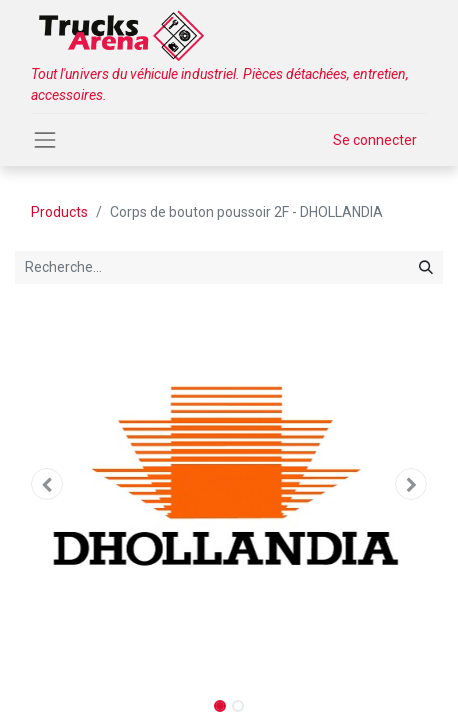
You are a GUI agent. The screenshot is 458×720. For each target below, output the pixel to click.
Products (59, 212)
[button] (47, 484)
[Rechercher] (426, 267)
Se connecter (375, 140)
